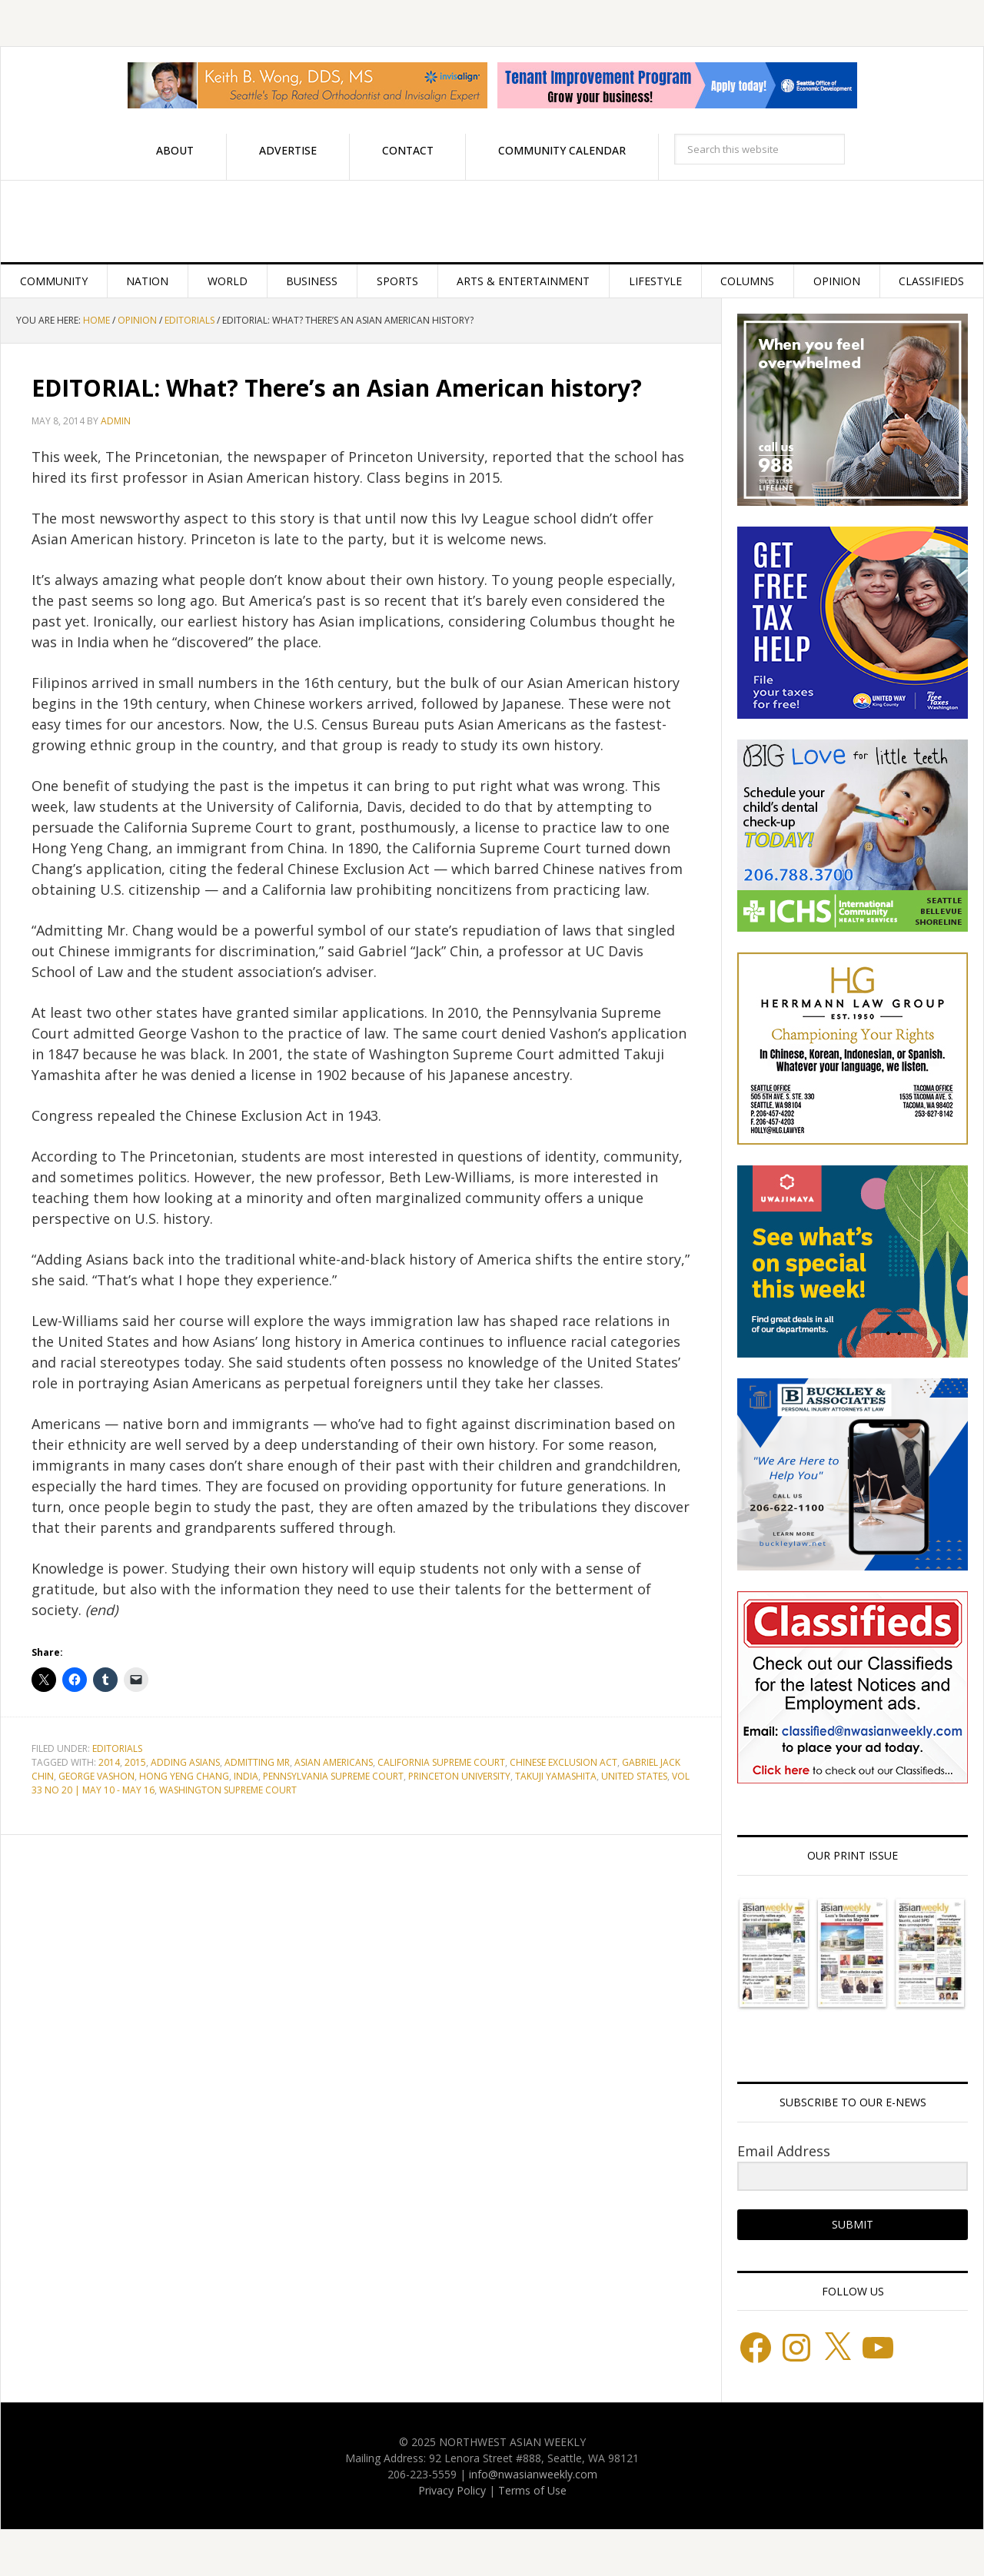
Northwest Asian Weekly (492, 221)
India (246, 1776)
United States (634, 1776)
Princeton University (459, 1776)
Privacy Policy (452, 2490)
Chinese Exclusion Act (563, 1762)
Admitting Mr (257, 1762)
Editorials (117, 1748)
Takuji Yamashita (556, 1776)
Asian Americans (333, 1762)
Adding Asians (185, 1762)
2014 (109, 1762)
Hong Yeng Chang (184, 1776)
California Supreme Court (441, 1762)
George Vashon (96, 1776)
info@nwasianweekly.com (533, 2474)
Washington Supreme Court (228, 1790)
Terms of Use (532, 2490)
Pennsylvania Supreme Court (333, 1776)
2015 (135, 1762)
